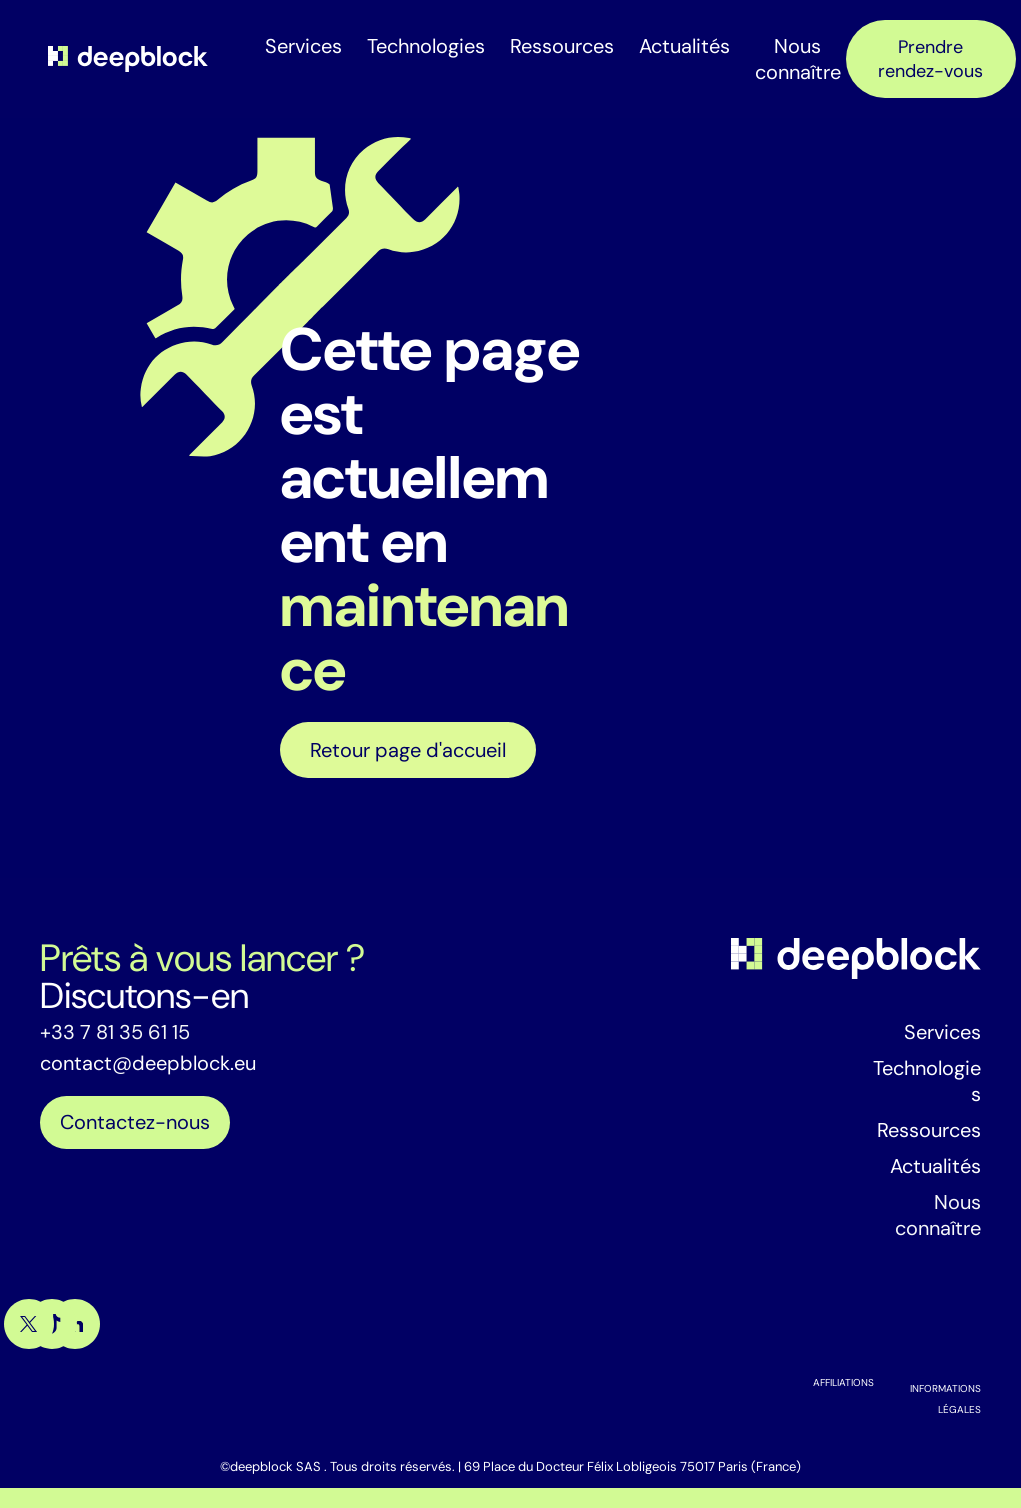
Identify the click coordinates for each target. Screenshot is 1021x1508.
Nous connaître (798, 59)
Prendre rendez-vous (930, 59)
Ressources (562, 46)
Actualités (684, 46)
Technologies (426, 46)
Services (303, 46)
